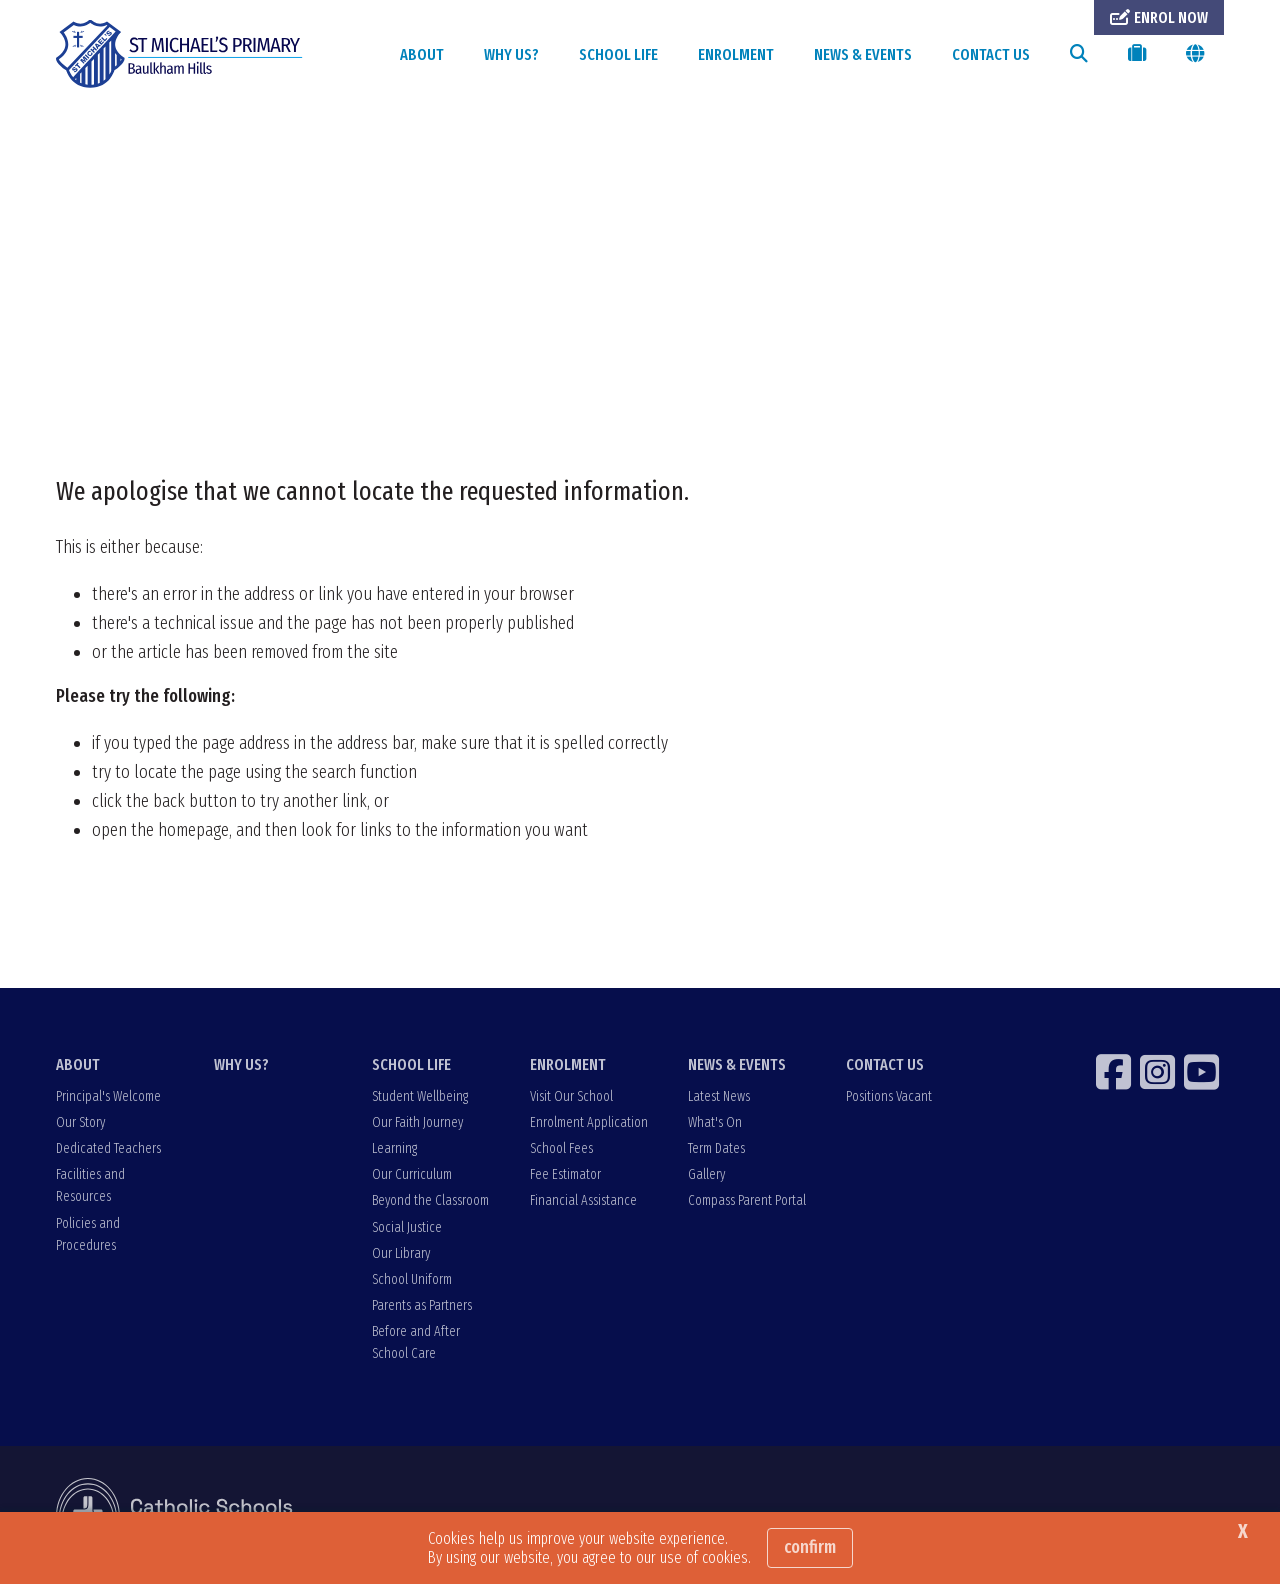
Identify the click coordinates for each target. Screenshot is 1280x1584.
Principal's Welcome (108, 1096)
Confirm (810, 1547)
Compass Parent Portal (747, 1200)
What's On (715, 1122)
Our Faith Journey (417, 1122)
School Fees (561, 1148)
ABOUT (422, 54)
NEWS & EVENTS (863, 54)
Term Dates (716, 1148)
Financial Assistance (583, 1200)
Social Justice (407, 1227)
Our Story (80, 1122)
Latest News (719, 1096)
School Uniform (412, 1279)
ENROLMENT (736, 54)
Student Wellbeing (420, 1096)
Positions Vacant (889, 1096)
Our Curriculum (412, 1174)
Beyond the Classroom (430, 1200)
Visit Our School (571, 1096)
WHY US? (511, 54)
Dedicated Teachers (108, 1148)
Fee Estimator (565, 1174)
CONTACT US (991, 54)
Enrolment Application (589, 1122)
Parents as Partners (422, 1305)
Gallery (706, 1174)
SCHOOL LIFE (618, 54)
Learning (394, 1148)
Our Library (401, 1253)
